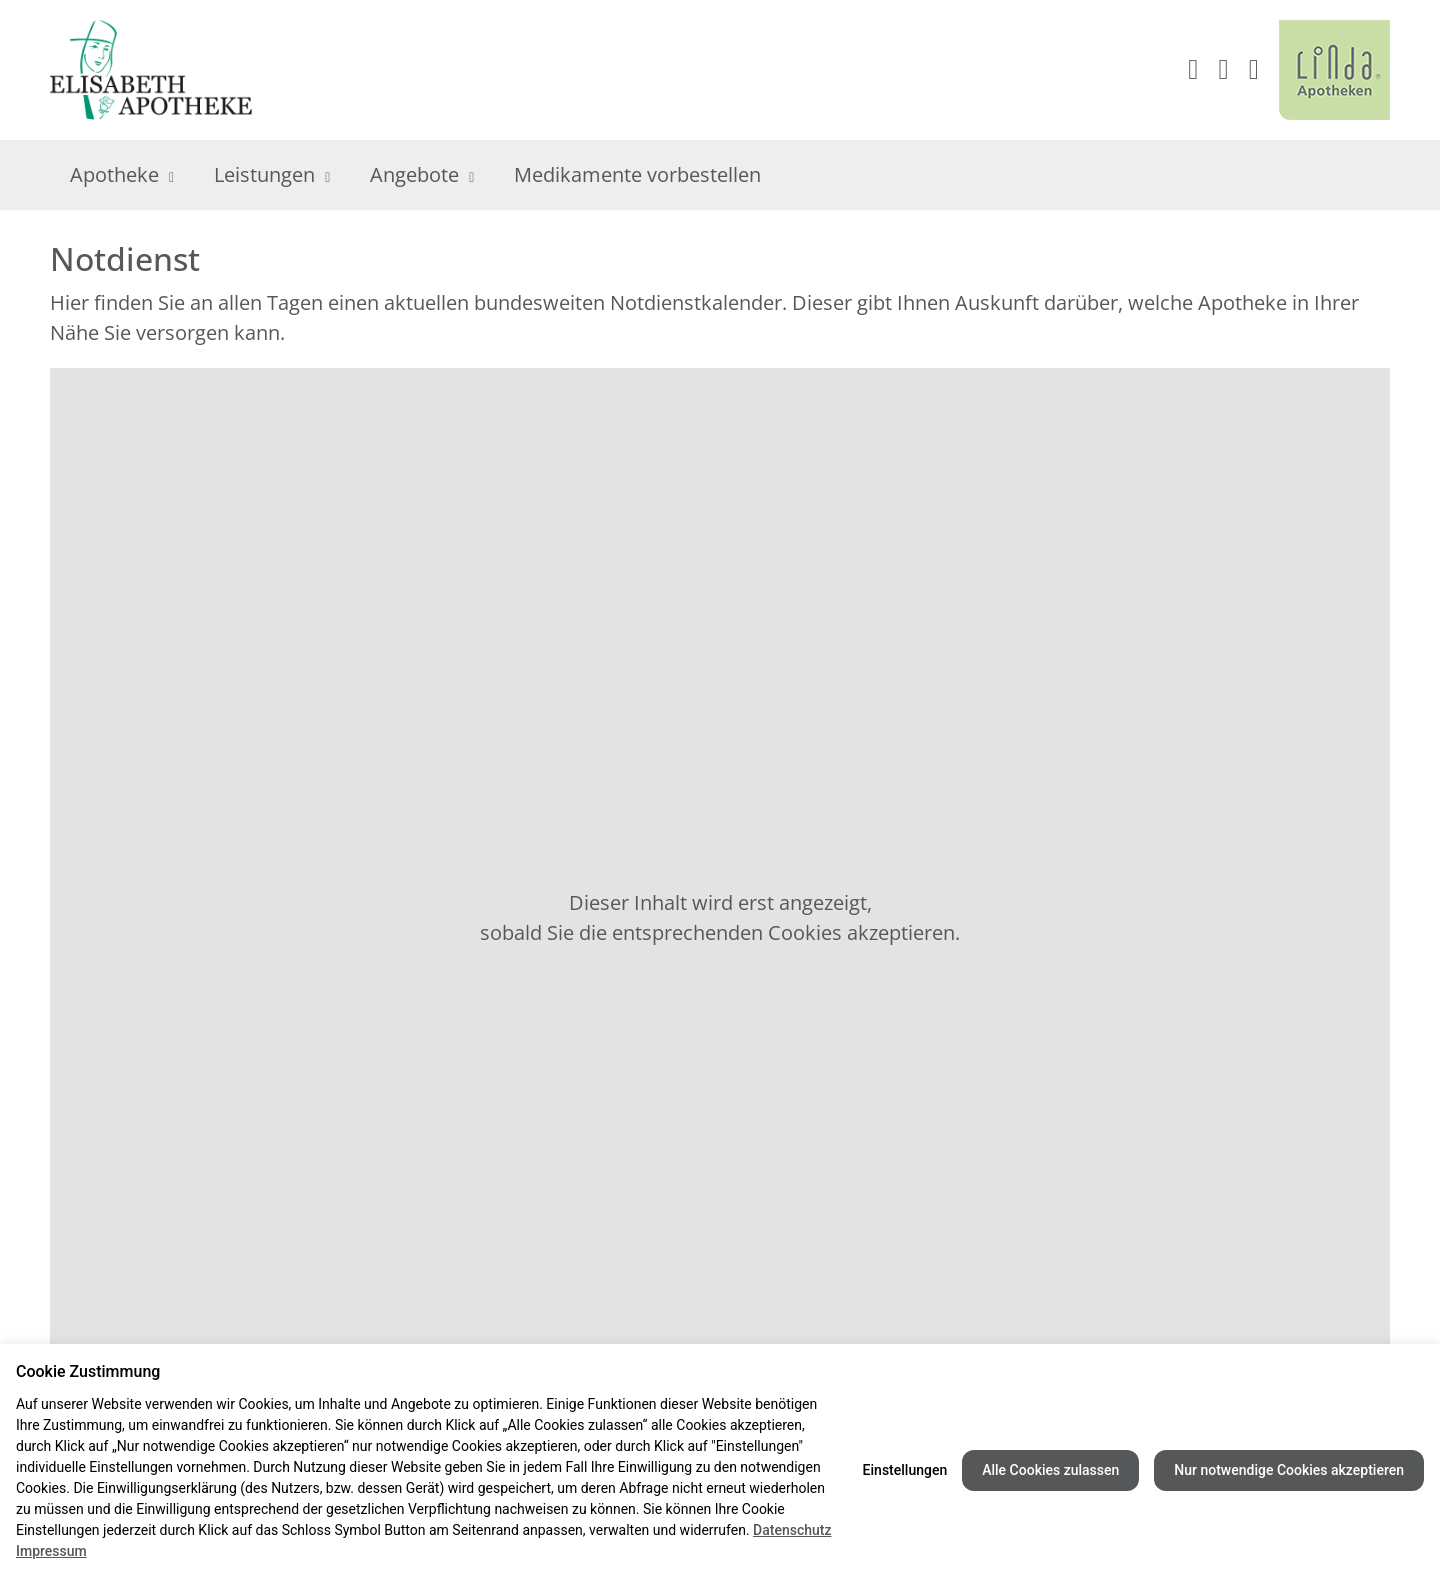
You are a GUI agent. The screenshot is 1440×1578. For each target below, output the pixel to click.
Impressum (51, 1551)
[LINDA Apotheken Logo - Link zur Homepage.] (1334, 70)
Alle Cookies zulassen (1050, 1470)
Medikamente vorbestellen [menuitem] (637, 174)
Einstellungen (905, 1470)
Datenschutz (792, 1530)
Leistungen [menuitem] (272, 174)
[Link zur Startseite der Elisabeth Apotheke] (162, 70)
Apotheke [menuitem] (122, 174)
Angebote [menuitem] (422, 174)
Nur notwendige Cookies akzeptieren (1289, 1470)
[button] (1254, 70)
